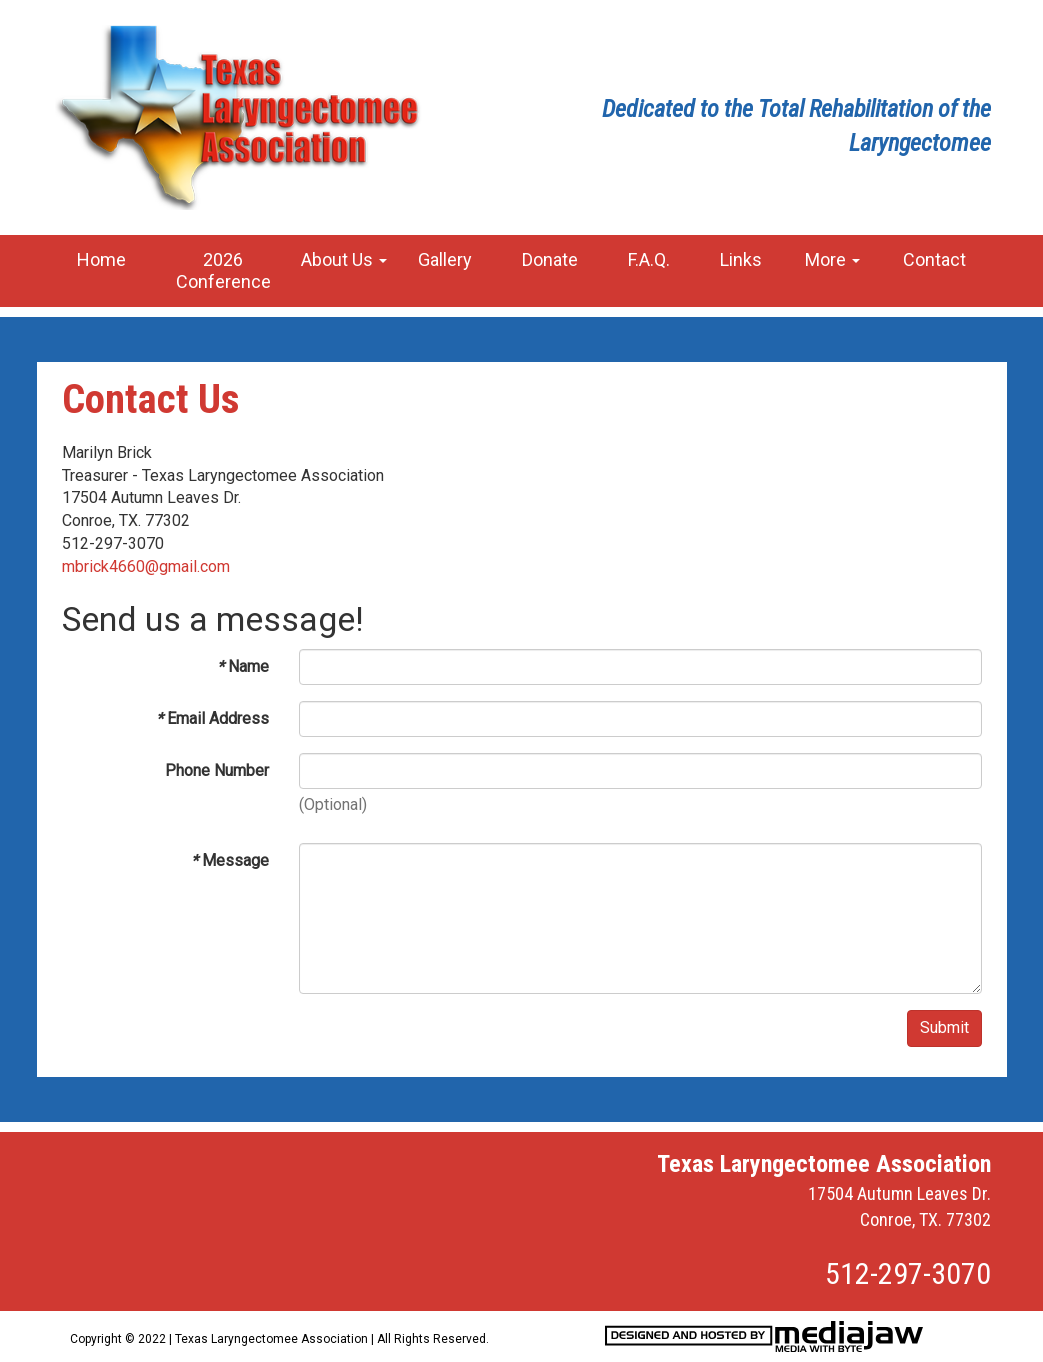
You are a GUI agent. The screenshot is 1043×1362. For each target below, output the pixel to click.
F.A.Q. (649, 259)
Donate (550, 259)
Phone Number (217, 770)
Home (101, 259)
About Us (344, 259)
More (832, 259)
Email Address (212, 718)
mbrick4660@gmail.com (146, 566)
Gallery (445, 259)
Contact (934, 259)
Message (230, 860)
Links (741, 259)
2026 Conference (223, 270)
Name (243, 666)
